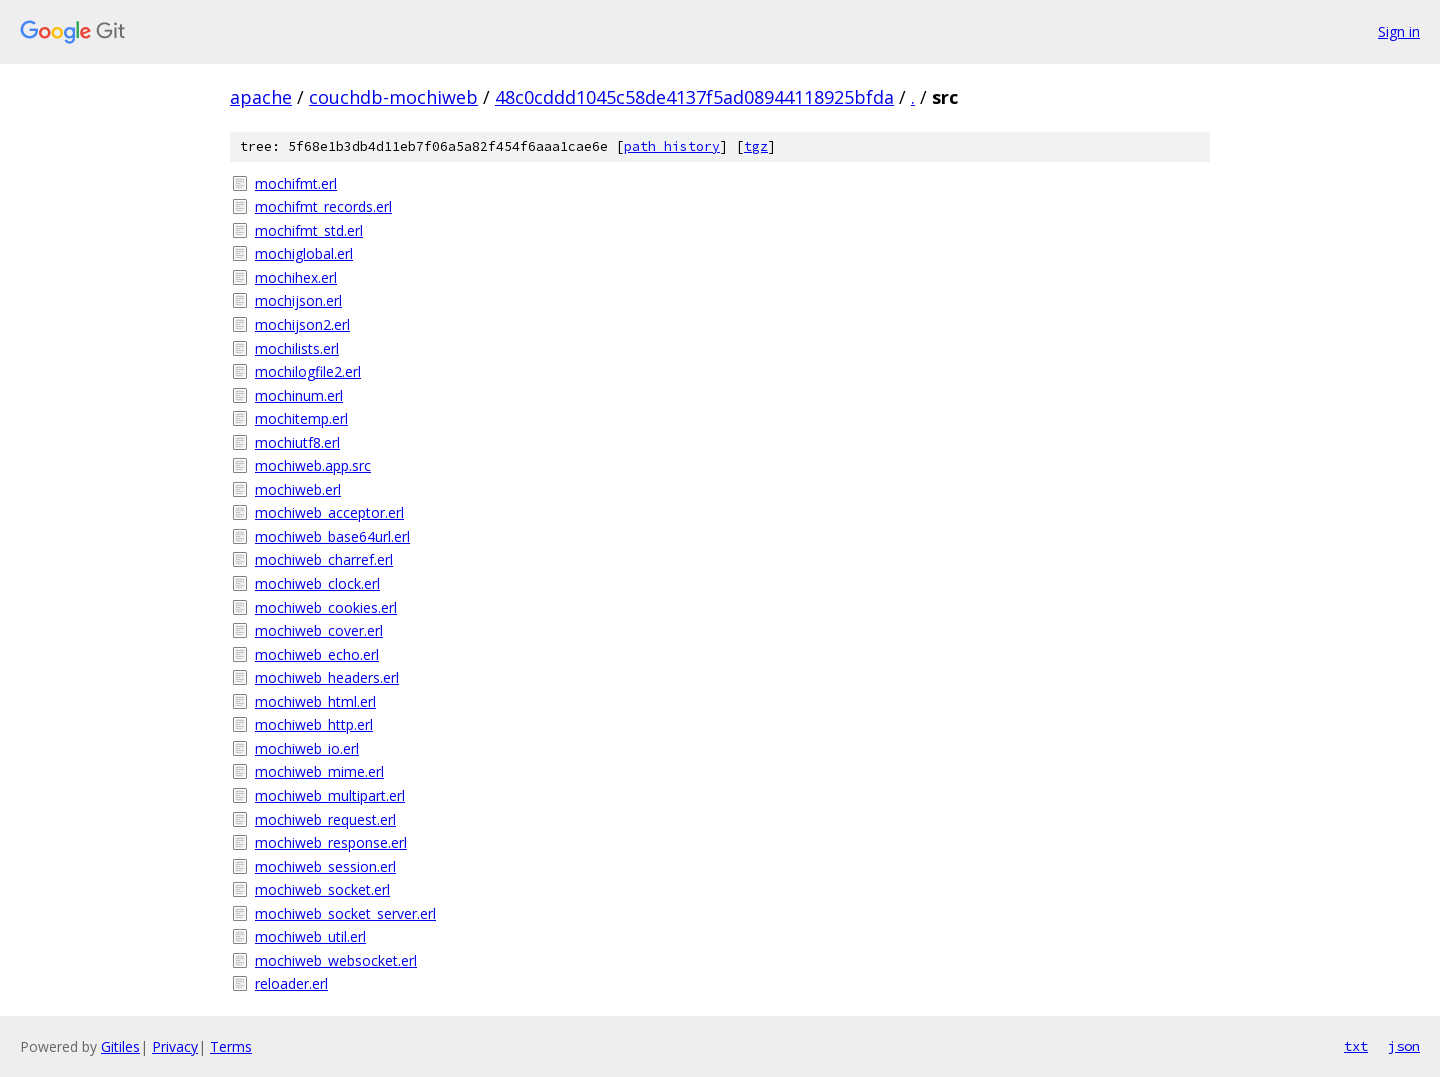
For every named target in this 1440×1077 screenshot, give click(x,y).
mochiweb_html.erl (315, 701)
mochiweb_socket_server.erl (345, 913)
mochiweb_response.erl (331, 842)
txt (1356, 1046)
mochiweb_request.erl (325, 819)
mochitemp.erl (301, 418)
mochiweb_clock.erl (317, 583)
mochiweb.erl (298, 489)
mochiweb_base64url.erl (332, 536)
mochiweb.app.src (313, 465)
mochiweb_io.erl (307, 748)
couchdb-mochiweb (393, 97)
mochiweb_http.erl (314, 724)
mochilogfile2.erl (308, 371)
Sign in (1399, 31)
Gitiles (120, 1046)
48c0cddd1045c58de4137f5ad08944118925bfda (694, 97)
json (1404, 1046)
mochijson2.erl (302, 324)
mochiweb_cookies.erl (326, 607)
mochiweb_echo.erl (317, 654)
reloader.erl (291, 983)
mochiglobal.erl (304, 253)
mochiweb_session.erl (325, 866)
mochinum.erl (299, 395)
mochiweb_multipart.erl (330, 795)
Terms (231, 1046)
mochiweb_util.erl (310, 936)
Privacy (175, 1046)
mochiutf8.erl (297, 442)
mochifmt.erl (296, 183)
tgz (756, 146)
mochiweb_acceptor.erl (329, 512)
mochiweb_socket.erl (322, 889)
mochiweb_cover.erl (319, 630)
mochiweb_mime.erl (319, 771)
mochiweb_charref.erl (324, 559)
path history (672, 146)
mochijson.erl (298, 300)
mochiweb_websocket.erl (336, 960)
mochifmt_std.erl (309, 230)
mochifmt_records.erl (323, 206)
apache (261, 97)
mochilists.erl (297, 348)
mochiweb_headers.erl (327, 677)
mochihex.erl (296, 277)
